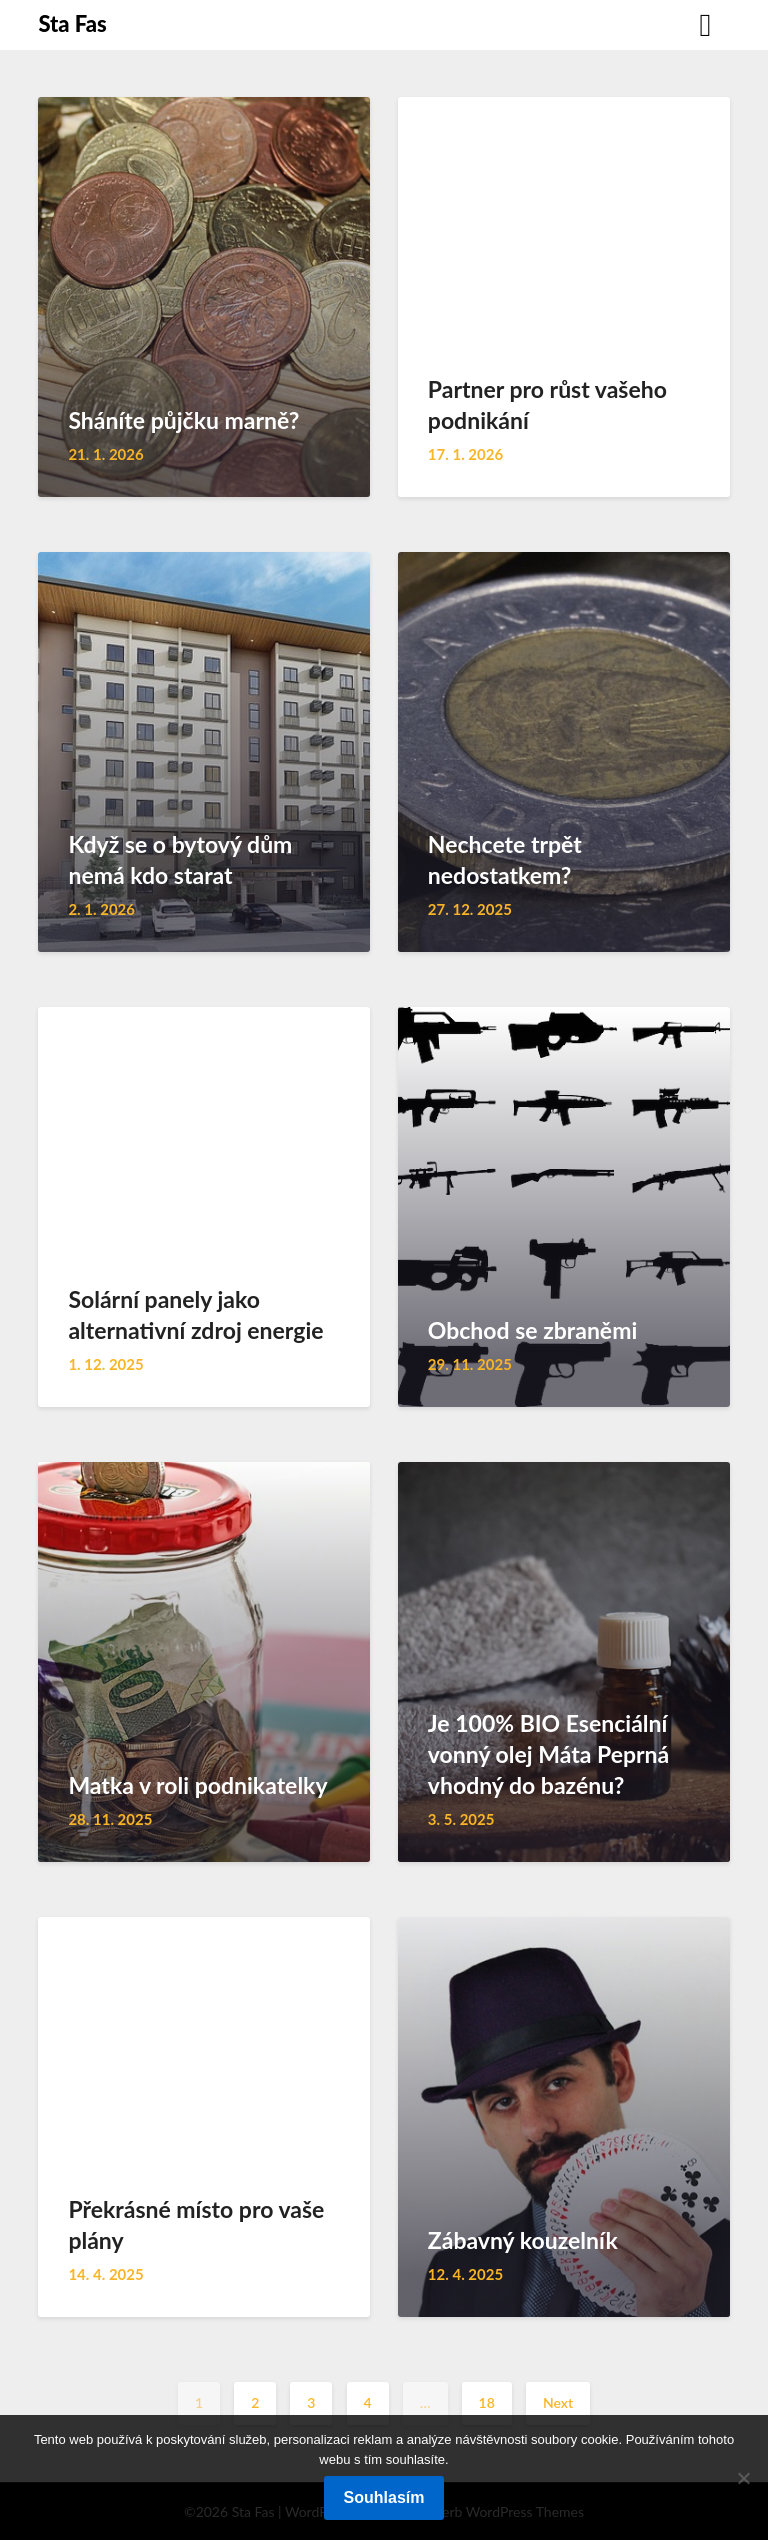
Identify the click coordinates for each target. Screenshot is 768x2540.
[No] (743, 2478)
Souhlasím (384, 2497)
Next (558, 2402)
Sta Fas (72, 23)
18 (487, 2402)
